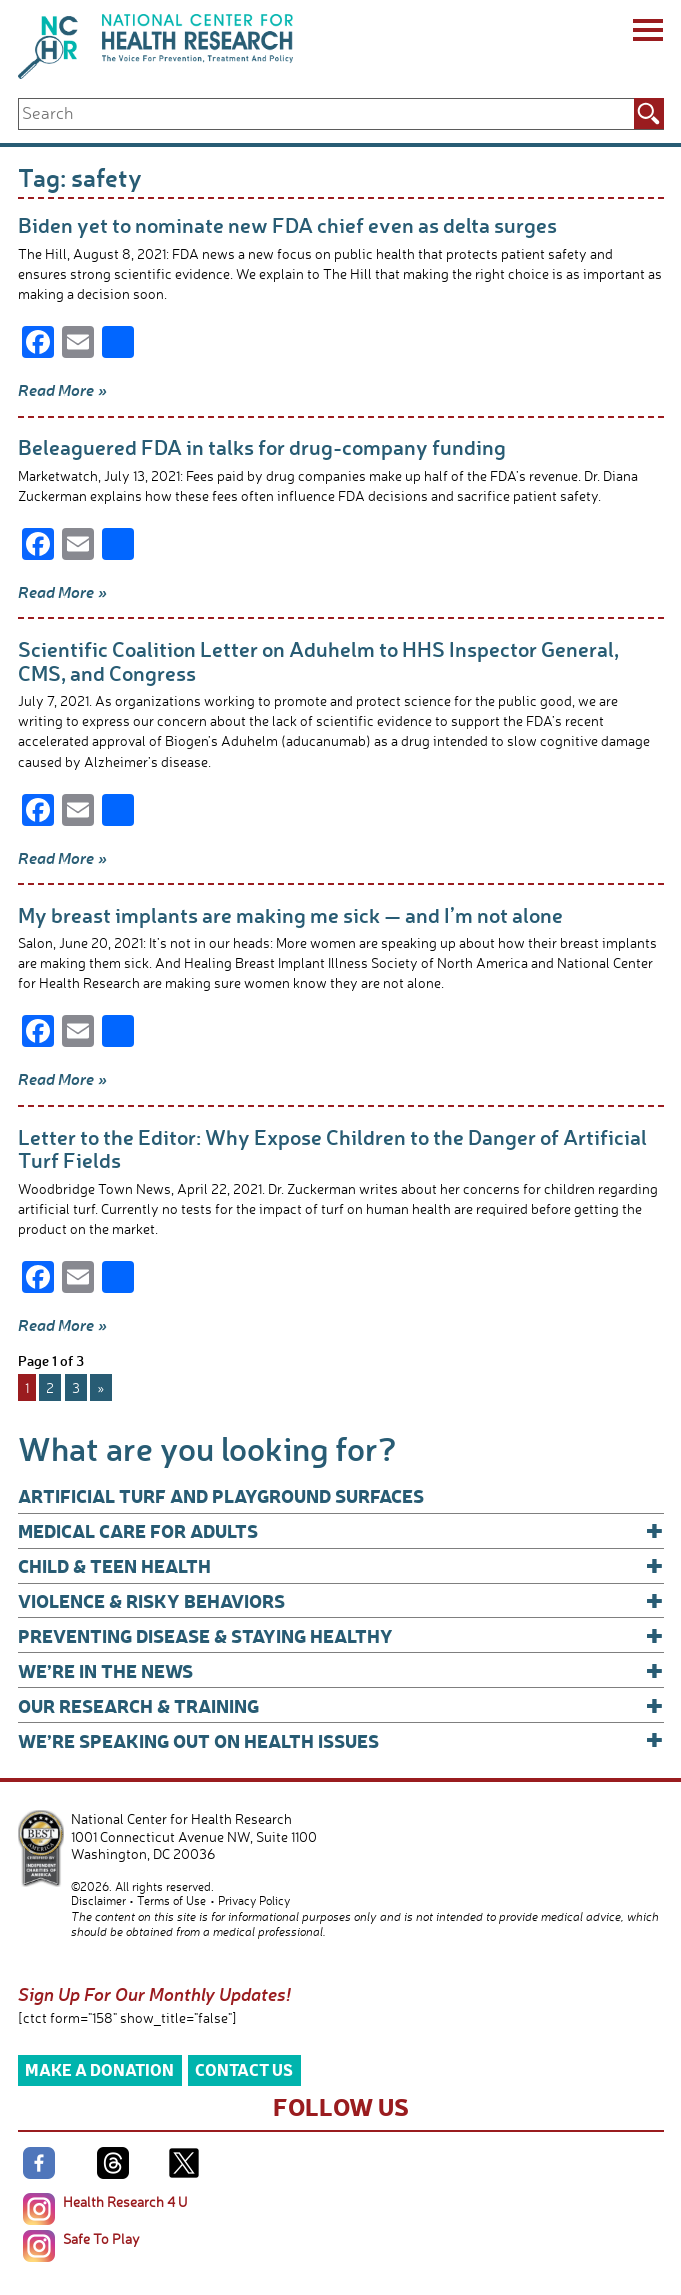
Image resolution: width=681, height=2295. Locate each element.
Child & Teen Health (341, 1565)
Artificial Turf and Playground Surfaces (221, 1495)
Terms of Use (171, 1900)
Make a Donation (99, 2069)
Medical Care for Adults (341, 1530)
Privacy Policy (254, 1900)
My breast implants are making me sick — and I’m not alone (290, 914)
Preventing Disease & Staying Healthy (341, 1635)
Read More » (62, 390)
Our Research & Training (341, 1705)
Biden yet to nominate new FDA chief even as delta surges (287, 224)
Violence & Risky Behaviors (341, 1600)
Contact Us (244, 2069)
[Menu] (646, 33)
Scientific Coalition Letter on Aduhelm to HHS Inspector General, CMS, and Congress (318, 660)
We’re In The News (341, 1670)
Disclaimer (98, 1900)
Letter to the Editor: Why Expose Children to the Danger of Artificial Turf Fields (332, 1148)
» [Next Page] (101, 1387)
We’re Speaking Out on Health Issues (341, 1740)
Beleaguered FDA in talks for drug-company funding (262, 446)
